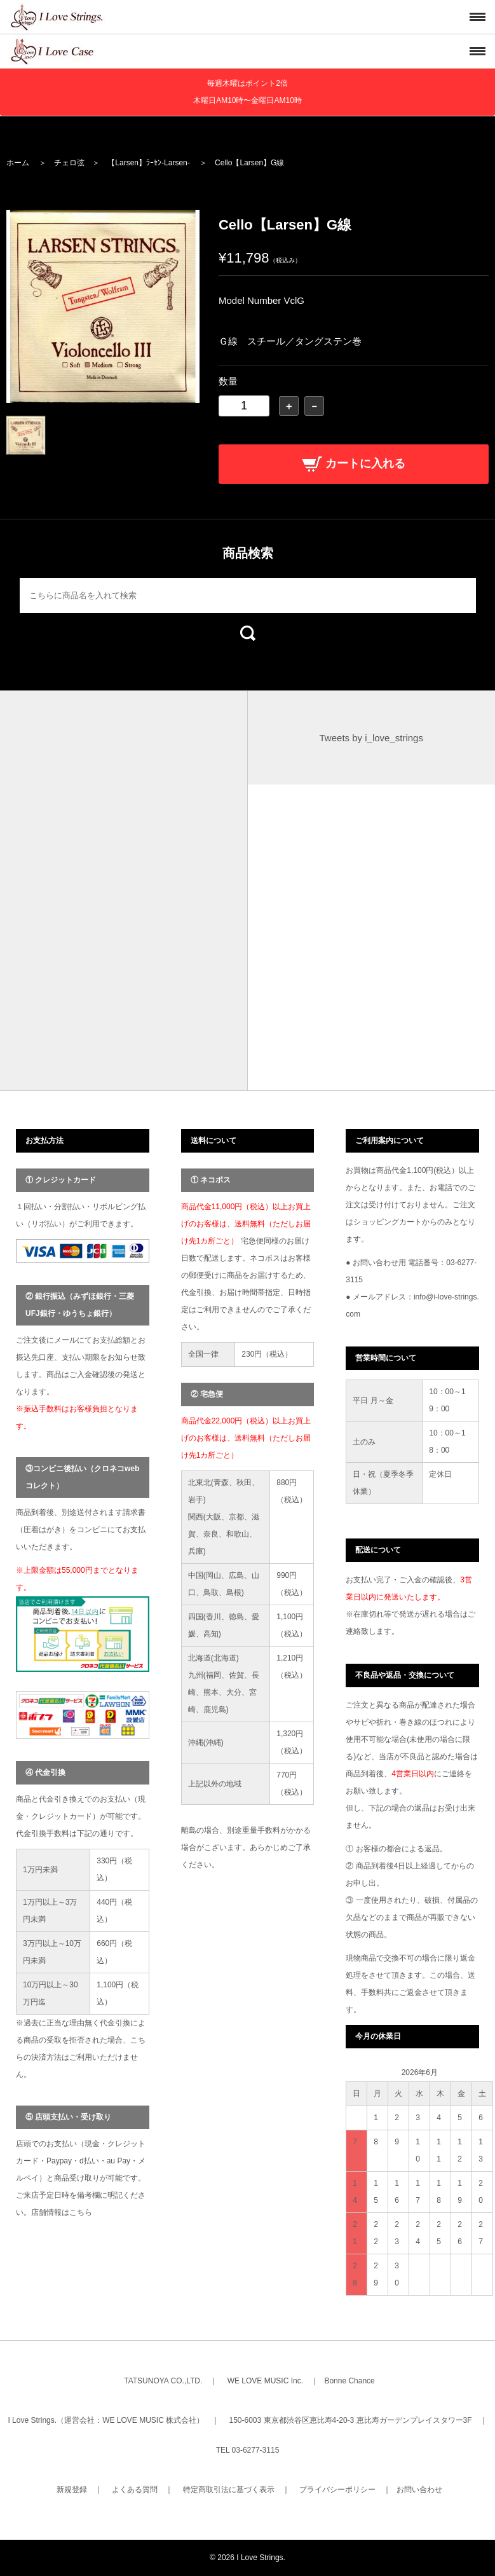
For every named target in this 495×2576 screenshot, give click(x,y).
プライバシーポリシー (337, 2489)
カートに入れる (353, 463)
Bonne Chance (349, 2380)
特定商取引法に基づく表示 (229, 2489)
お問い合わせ (419, 2489)
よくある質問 (135, 2489)
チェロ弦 (69, 162)
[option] (103, 306)
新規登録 (72, 2489)
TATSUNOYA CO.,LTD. (163, 2380)
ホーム (17, 162)
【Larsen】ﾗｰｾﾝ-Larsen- (148, 162)
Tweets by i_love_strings (371, 737)
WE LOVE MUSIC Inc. (265, 2380)
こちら (80, 2212)
